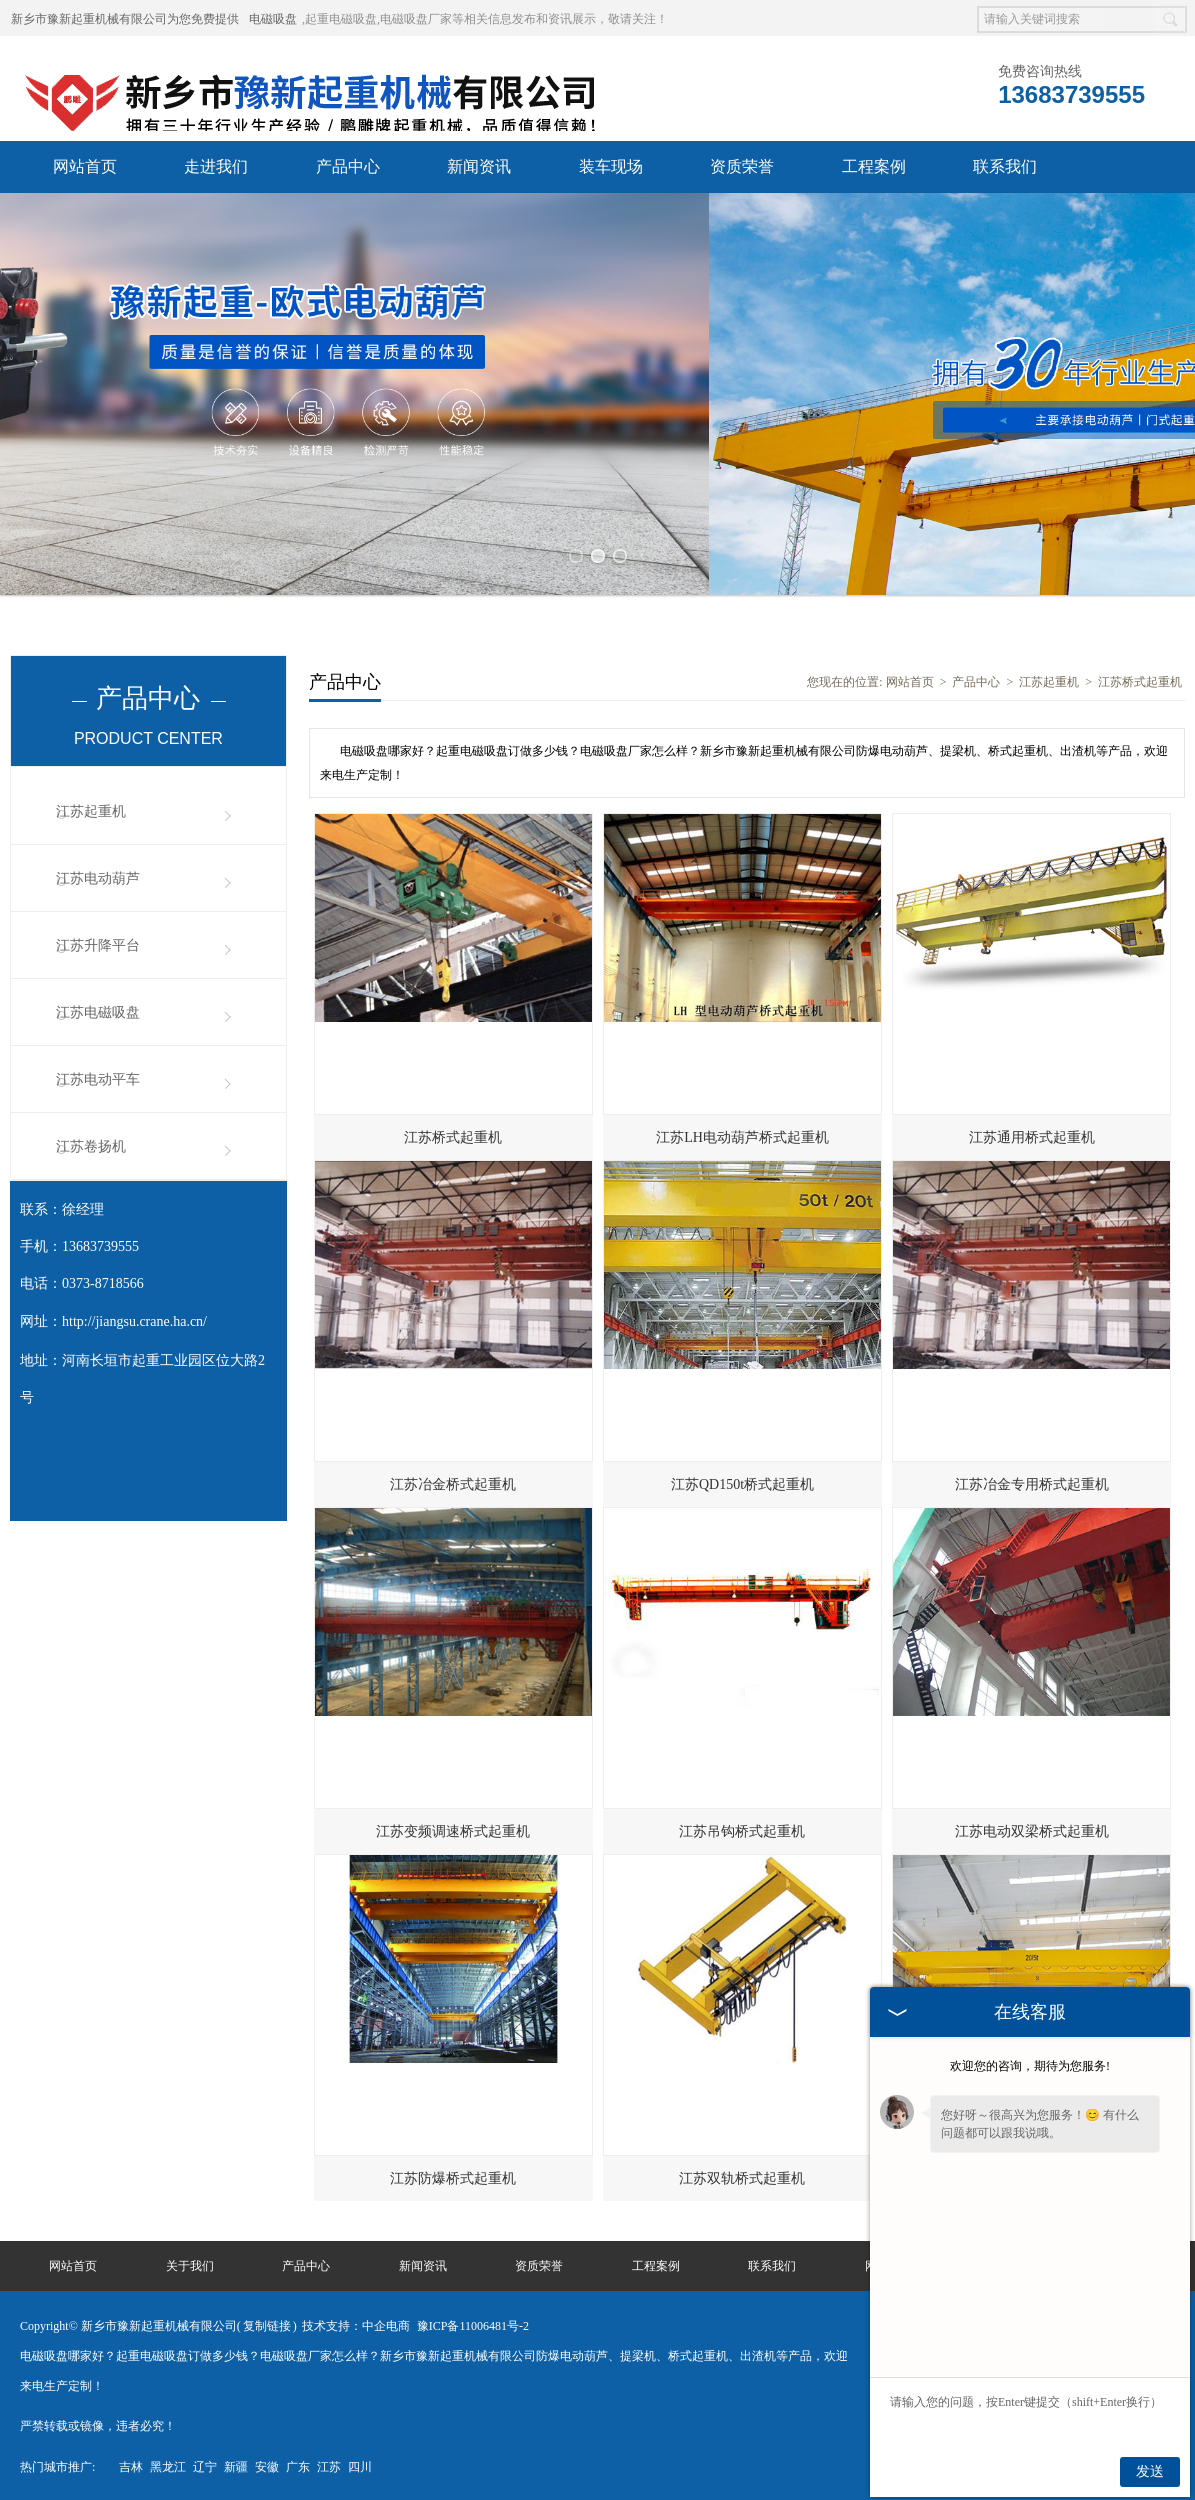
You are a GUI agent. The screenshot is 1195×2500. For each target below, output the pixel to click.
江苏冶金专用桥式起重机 (1032, 1482)
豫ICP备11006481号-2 (473, 2324)
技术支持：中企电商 (356, 2324)
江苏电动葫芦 (98, 876)
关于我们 (190, 2264)
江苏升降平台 (98, 943)
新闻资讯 (479, 166)
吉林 (131, 2465)
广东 (298, 2465)
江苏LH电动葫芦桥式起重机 (742, 1135)
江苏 (329, 2465)
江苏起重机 (91, 809)
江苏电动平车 (98, 1077)
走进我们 (216, 166)
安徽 (267, 2465)
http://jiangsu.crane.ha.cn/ (134, 1319)
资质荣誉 (742, 166)
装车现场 (611, 166)
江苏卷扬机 (91, 1144)
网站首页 (85, 166)
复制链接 (267, 2324)
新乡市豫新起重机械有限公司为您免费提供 (125, 19)
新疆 (236, 2465)
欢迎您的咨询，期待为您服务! (1030, 2066)
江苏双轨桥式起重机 (742, 2176)
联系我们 (1005, 166)
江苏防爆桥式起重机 (453, 2176)
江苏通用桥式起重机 (1032, 1135)
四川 (360, 2465)
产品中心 (348, 166)
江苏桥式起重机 (1140, 680)
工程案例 (874, 166)
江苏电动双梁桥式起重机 (1032, 1829)
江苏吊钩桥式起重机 (742, 1829)
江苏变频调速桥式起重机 (453, 1829)
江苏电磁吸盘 (98, 1010)
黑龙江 (168, 2465)
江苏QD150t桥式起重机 (742, 1482)
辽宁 (205, 2465)
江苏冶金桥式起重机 (453, 1482)
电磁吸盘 (273, 19)
